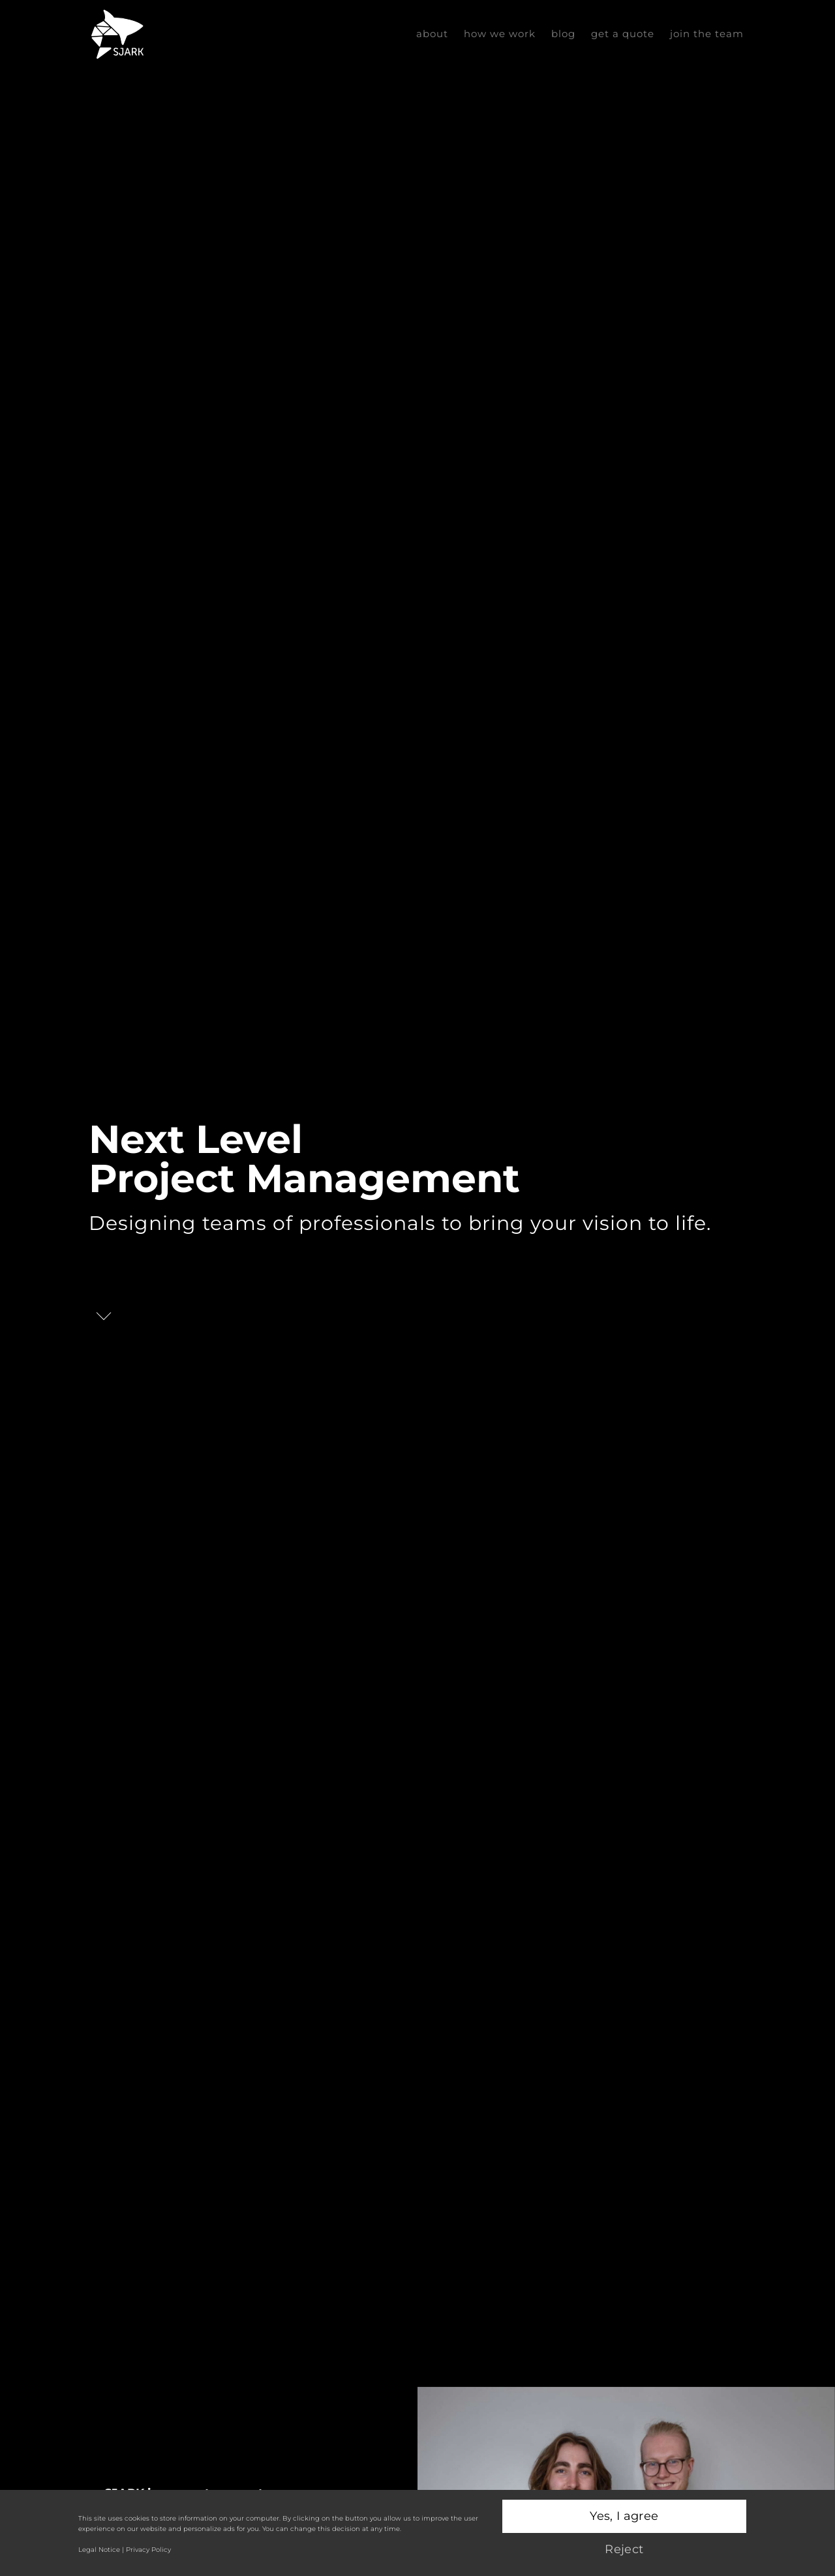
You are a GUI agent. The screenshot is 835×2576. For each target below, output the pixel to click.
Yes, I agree (624, 2516)
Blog (563, 33)
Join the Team (707, 33)
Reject (624, 2549)
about (432, 33)
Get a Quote (622, 33)
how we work (500, 33)
